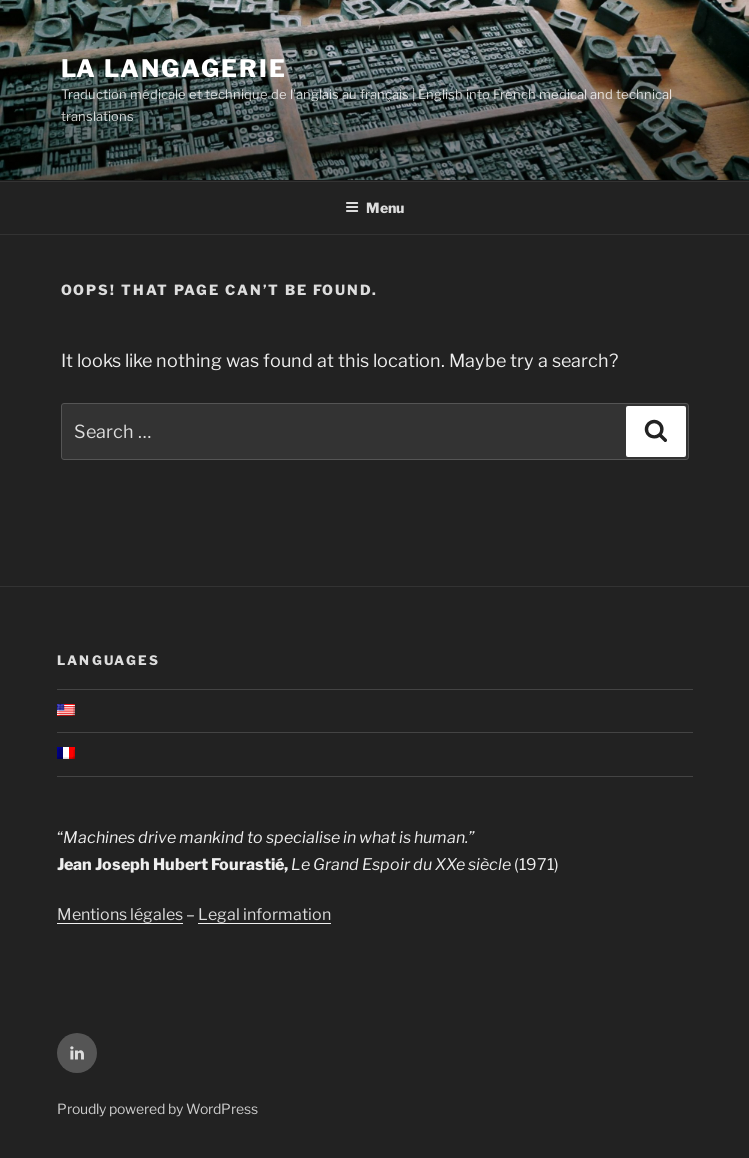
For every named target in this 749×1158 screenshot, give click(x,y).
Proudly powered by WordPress (157, 1108)
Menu (374, 207)
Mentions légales (120, 914)
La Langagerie (174, 68)
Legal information (264, 914)
